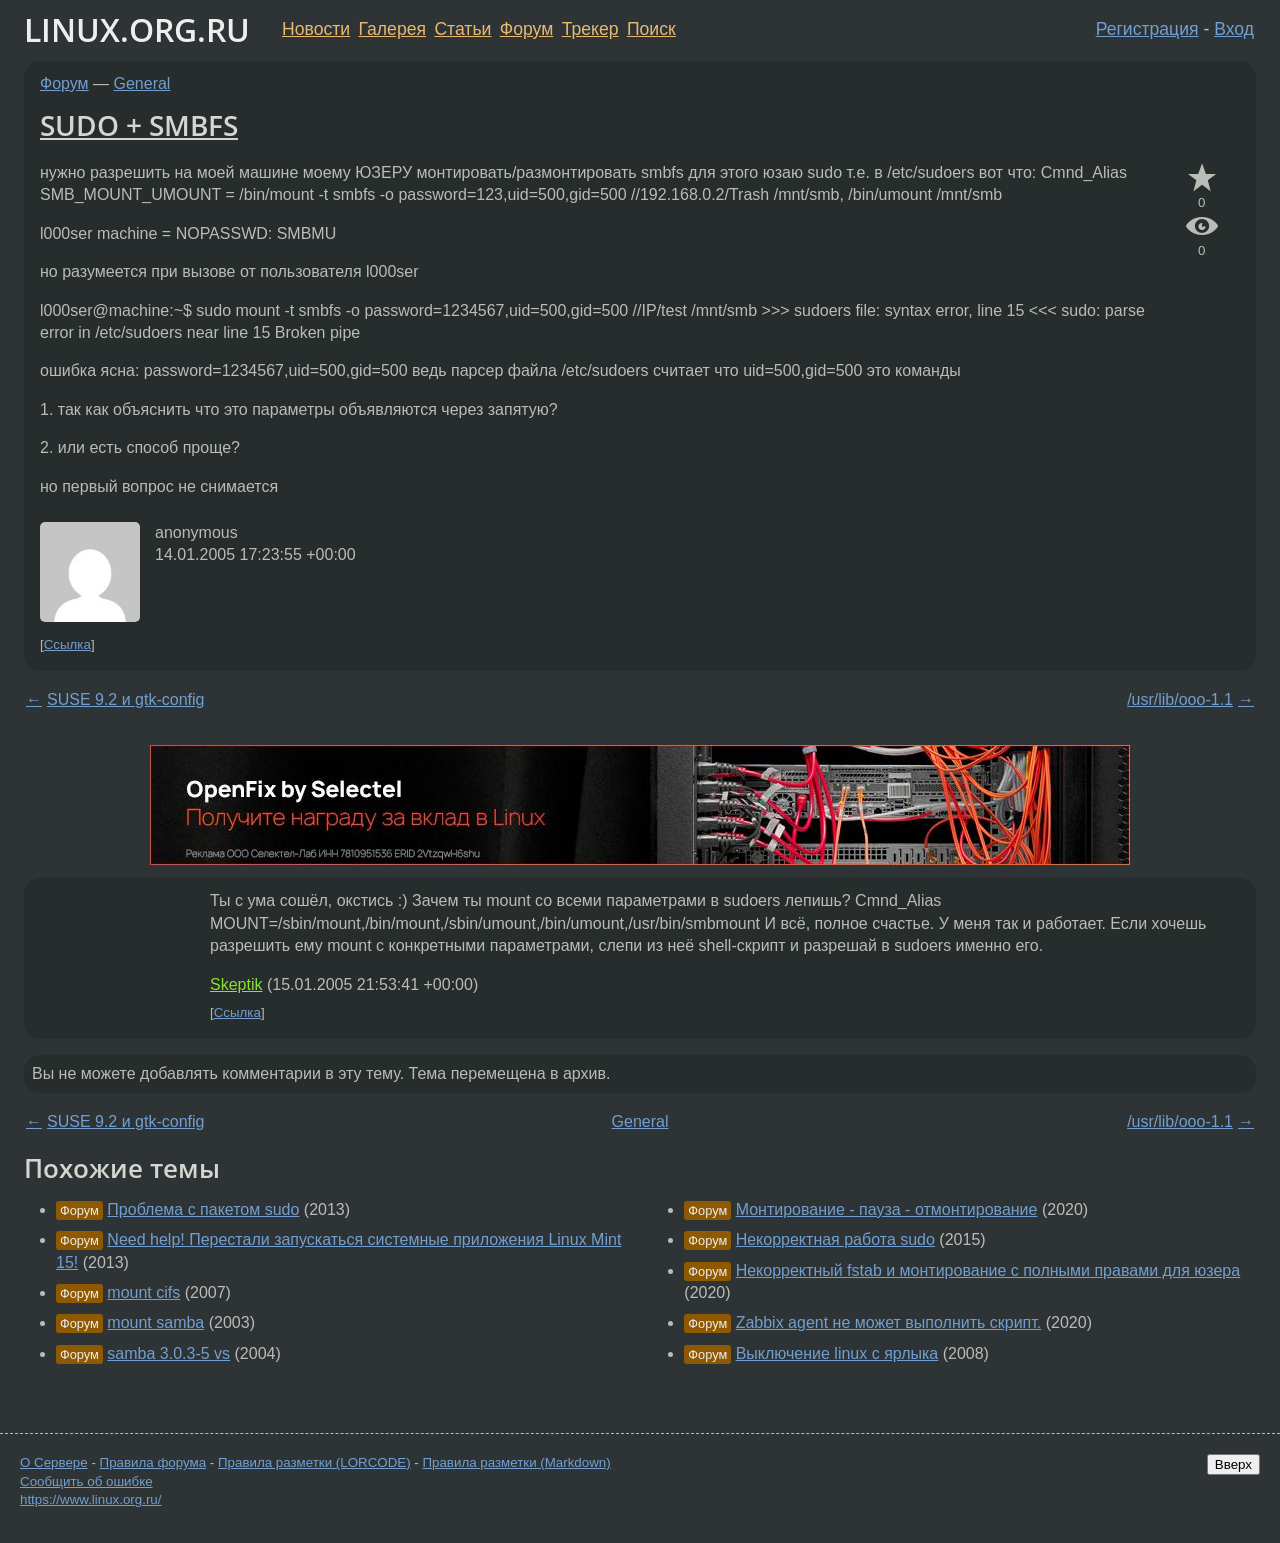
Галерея (392, 29)
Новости (316, 29)
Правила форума (153, 1462)
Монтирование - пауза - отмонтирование (887, 1209)
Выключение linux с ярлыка (837, 1353)
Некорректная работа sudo (835, 1239)
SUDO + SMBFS (139, 125)
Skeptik (236, 984)
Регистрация (1147, 29)
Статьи (462, 29)
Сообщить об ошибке (86, 1481)
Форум (526, 29)
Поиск (651, 29)
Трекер (590, 29)
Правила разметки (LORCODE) (314, 1462)
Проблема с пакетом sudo (203, 1209)
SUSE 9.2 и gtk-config (125, 699)
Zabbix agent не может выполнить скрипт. (889, 1322)
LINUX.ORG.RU (137, 29)
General (142, 83)
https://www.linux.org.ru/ (90, 1499)
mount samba (155, 1322)
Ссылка (67, 644)
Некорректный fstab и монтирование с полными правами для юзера (988, 1270)
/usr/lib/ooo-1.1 (1180, 699)
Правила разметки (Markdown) (516, 1462)
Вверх (1233, 1464)
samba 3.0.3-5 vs (168, 1353)
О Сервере (54, 1462)
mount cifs (143, 1292)
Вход (1234, 29)
